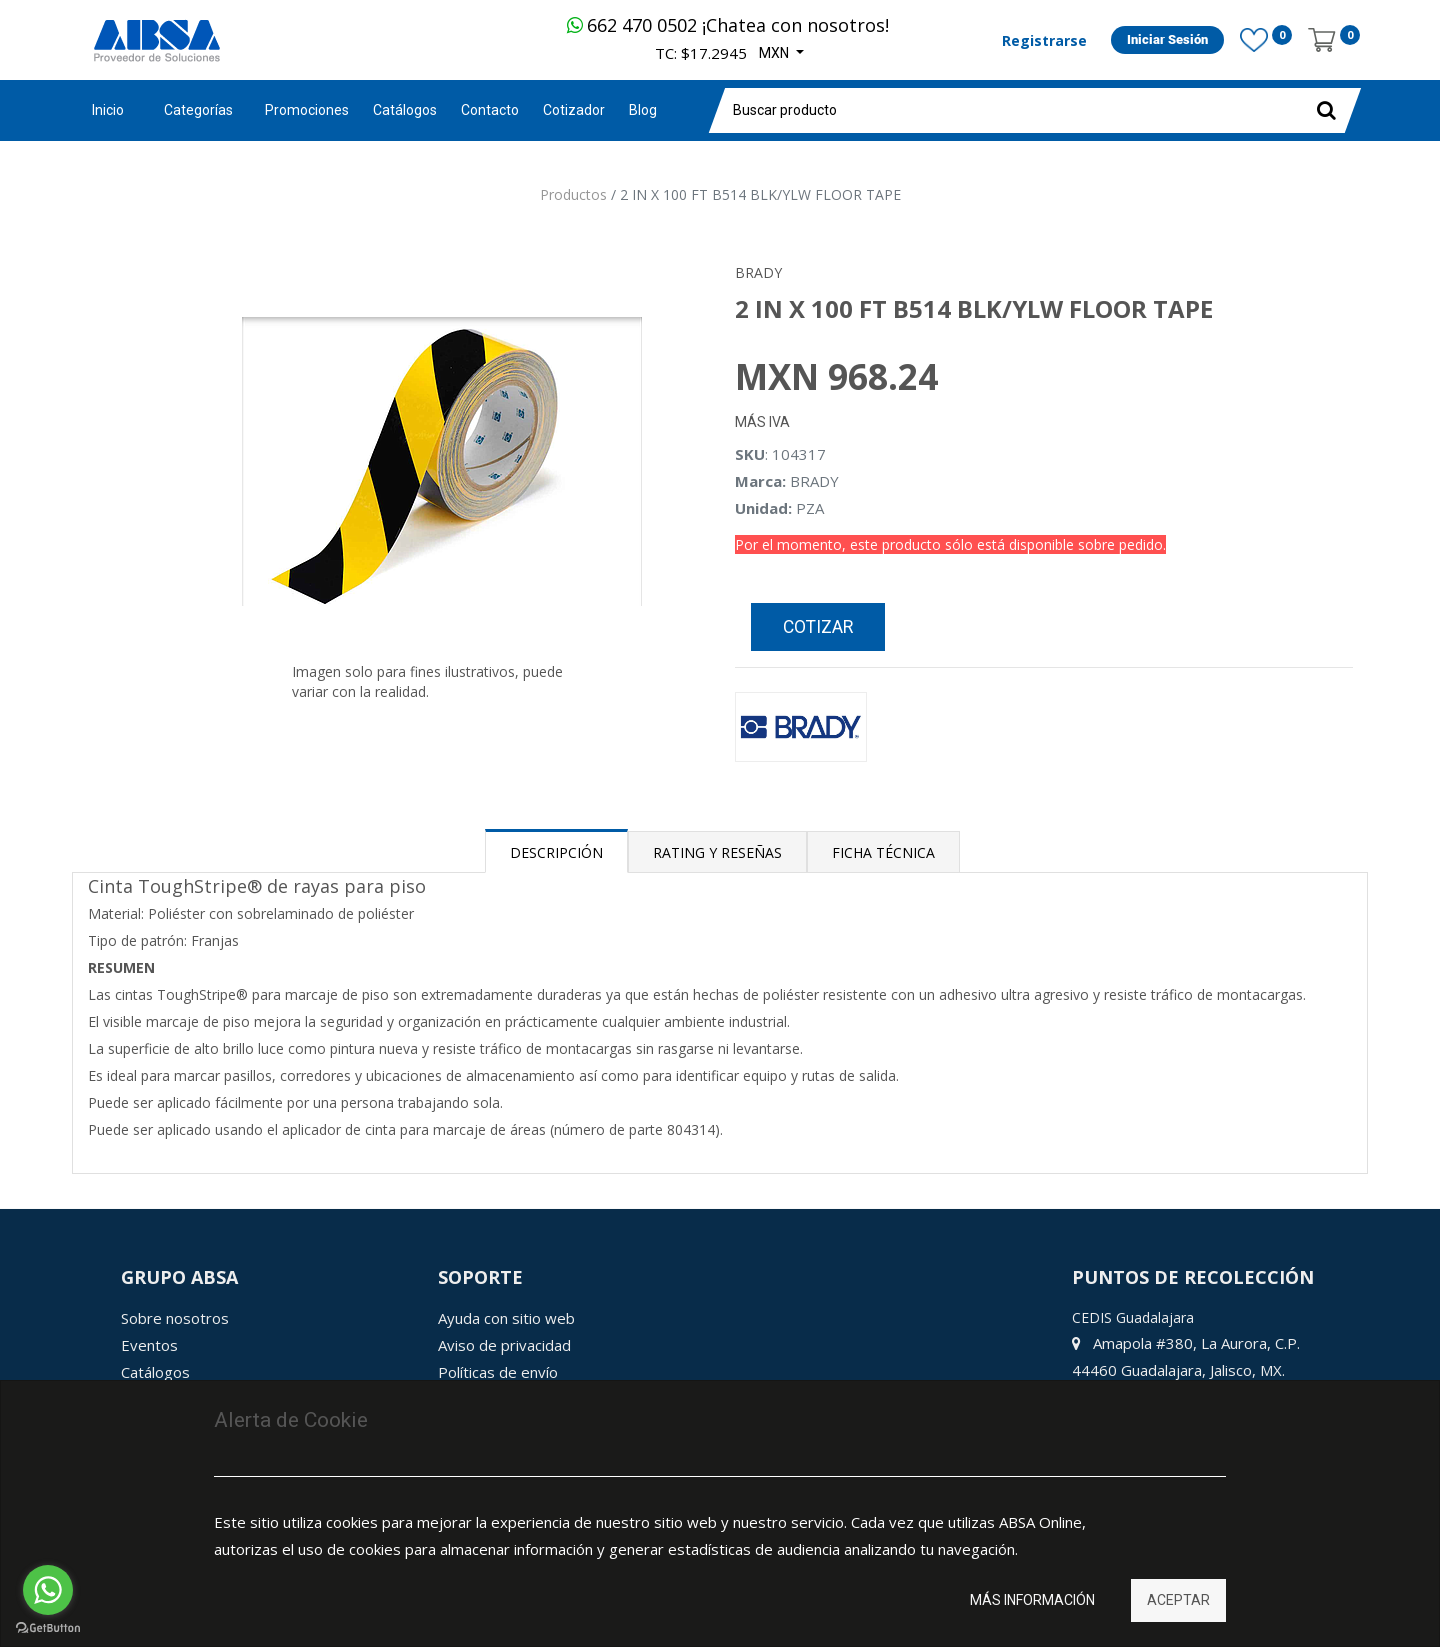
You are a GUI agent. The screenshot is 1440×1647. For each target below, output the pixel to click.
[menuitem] (307, 110)
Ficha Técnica (883, 852)
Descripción (556, 852)
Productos (573, 194)
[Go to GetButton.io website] (48, 1627)
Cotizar (818, 627)
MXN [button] (775, 53)
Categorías (198, 110)
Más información (1032, 1600)
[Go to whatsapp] (48, 1590)
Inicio (108, 110)
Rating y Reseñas (717, 852)
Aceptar (1178, 1600)
